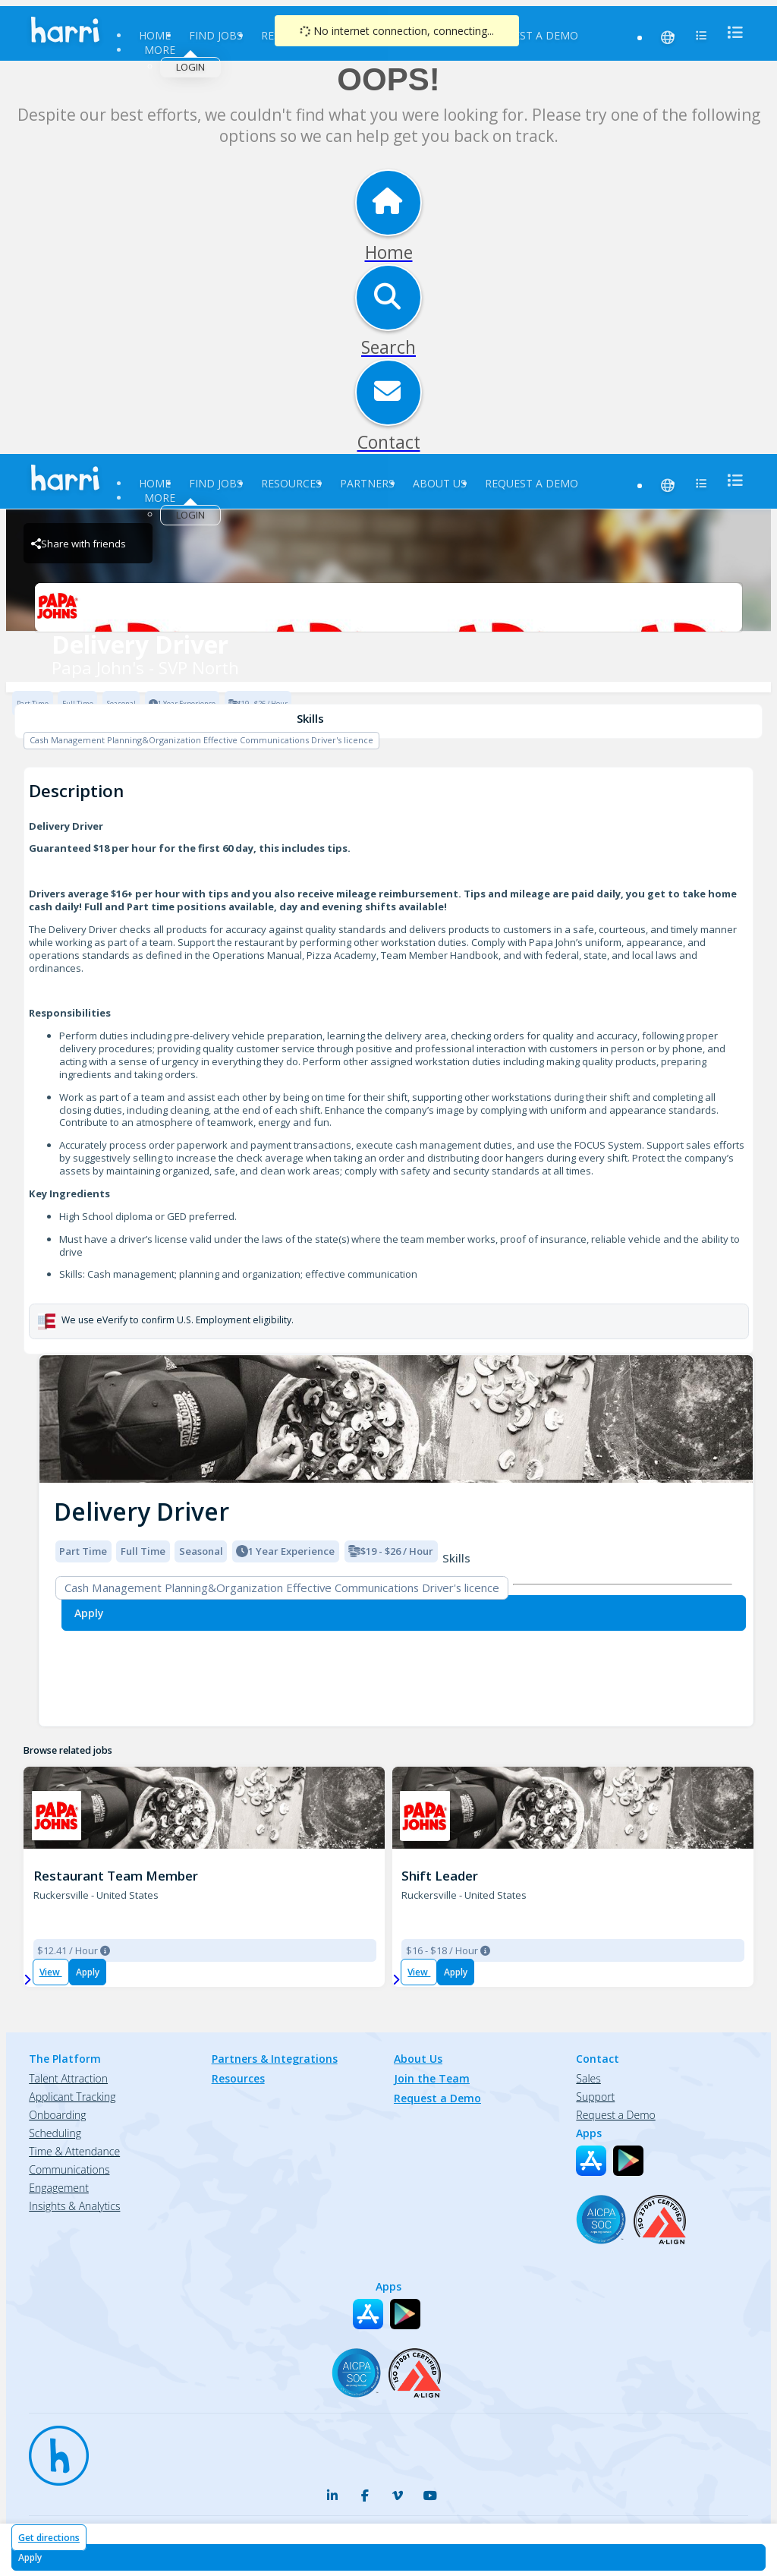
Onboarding (57, 2115)
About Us (440, 483)
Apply (87, 1972)
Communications (69, 2169)
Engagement (59, 2187)
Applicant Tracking (72, 2096)
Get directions (49, 2537)
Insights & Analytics (74, 2206)
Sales (588, 2078)
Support (595, 2096)
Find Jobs (216, 35)
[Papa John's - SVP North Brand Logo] (388, 607)
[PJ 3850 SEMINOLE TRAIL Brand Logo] (56, 1815)
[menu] (731, 32)
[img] (396, 1419)
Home (155, 35)
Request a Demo (531, 35)
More (159, 50)
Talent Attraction (68, 2078)
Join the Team (432, 2078)
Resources (291, 483)
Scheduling (55, 2133)
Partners (367, 483)
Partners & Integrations (275, 2058)
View (50, 1972)
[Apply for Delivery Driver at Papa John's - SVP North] (388, 2557)
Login (190, 67)
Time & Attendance (74, 2151)
